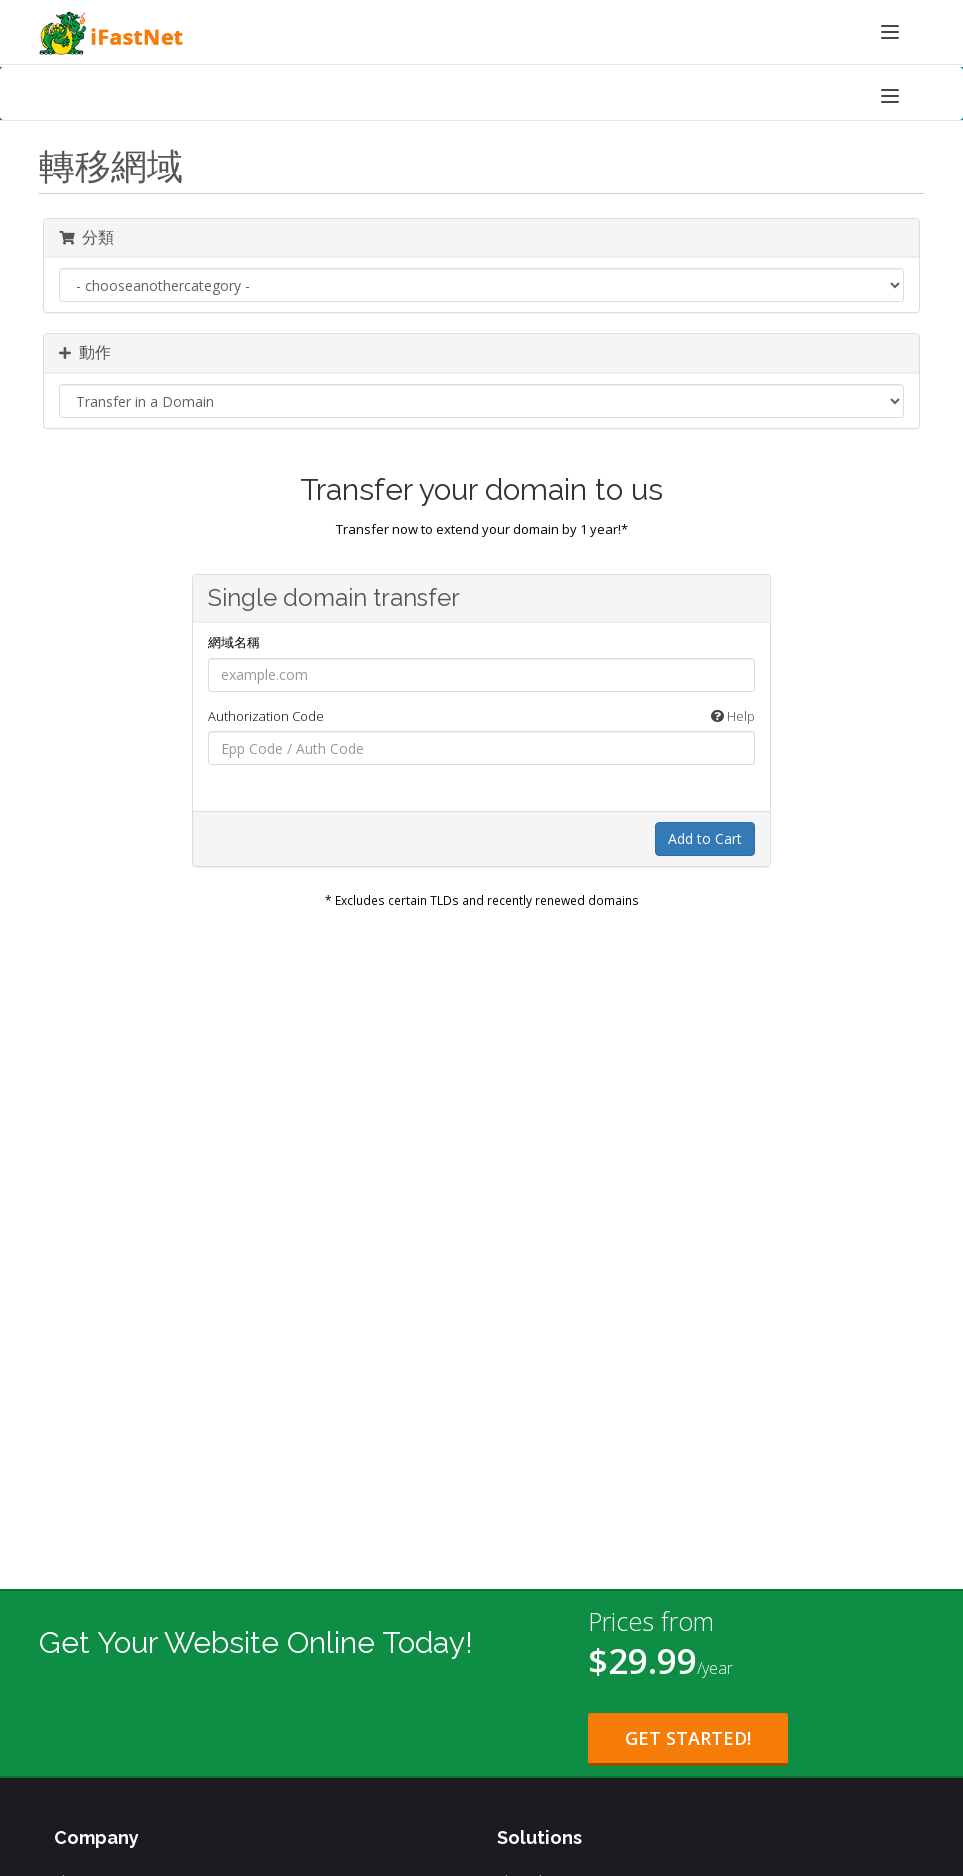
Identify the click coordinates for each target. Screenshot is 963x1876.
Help (733, 716)
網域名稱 (234, 642)
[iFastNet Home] (481, 33)
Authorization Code (482, 717)
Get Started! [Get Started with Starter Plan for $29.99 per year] (688, 1738)
